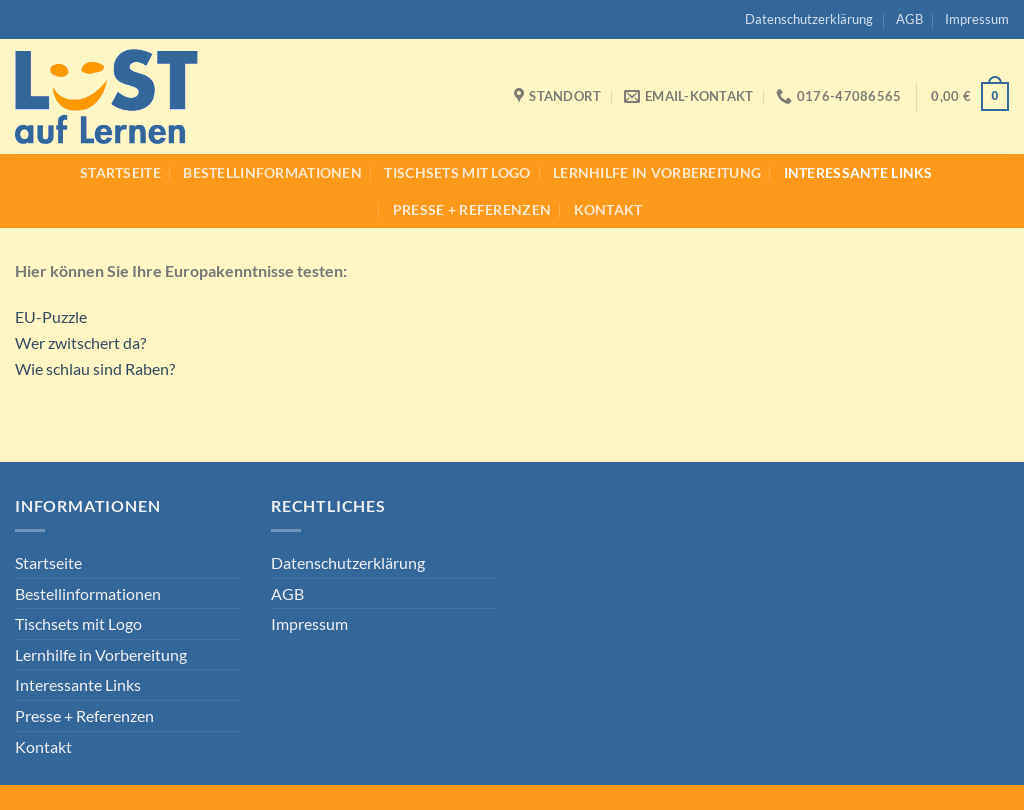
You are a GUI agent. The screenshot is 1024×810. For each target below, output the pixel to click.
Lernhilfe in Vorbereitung (657, 172)
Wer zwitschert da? (80, 342)
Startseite (120, 172)
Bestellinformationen (272, 172)
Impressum (977, 19)
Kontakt (608, 209)
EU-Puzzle (51, 316)
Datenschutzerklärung (809, 19)
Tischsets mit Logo (457, 172)
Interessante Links (858, 172)
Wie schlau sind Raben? (95, 368)
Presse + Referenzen (472, 209)
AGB (909, 19)
